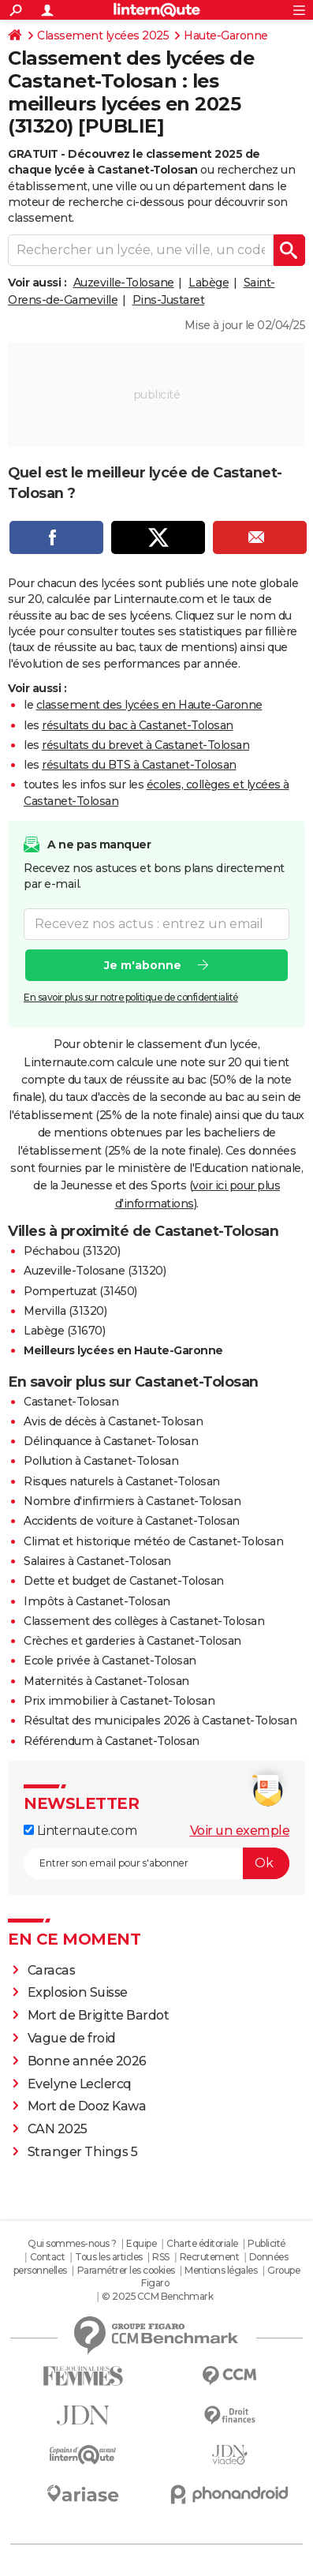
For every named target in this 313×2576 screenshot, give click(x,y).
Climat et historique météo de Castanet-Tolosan (153, 1541)
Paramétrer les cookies (126, 2270)
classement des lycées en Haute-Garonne (149, 705)
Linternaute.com (80, 1830)
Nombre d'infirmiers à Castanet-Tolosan (132, 1501)
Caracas (52, 1970)
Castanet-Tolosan (71, 1402)
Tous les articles (109, 2257)
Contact (47, 2257)
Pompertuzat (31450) (80, 1291)
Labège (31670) (64, 1331)
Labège (208, 282)
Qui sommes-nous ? (72, 2243)
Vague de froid (72, 2038)
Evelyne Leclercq (80, 2083)
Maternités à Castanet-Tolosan (106, 1681)
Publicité (266, 2243)
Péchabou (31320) (72, 1251)
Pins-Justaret (168, 300)
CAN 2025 (58, 2128)
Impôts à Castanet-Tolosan (97, 1601)
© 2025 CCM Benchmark (157, 2296)
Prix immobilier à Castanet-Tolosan (119, 1701)
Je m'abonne (142, 965)
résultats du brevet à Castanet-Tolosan (145, 745)
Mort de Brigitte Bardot (99, 2015)
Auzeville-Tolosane (123, 282)
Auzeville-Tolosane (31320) (95, 1271)
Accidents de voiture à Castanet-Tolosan (132, 1521)
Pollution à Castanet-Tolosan (101, 1461)
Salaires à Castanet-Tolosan (97, 1561)
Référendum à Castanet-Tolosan (111, 1741)
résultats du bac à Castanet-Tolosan (137, 725)
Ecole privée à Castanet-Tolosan (110, 1660)
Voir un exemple (240, 1830)
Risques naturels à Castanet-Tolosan (122, 1481)
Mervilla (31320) (65, 1311)
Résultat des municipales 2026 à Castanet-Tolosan (160, 1720)
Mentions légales (220, 2270)
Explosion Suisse (78, 1992)
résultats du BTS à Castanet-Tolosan (139, 765)
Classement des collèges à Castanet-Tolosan (144, 1621)
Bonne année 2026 (87, 2061)
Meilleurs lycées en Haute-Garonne (123, 1350)
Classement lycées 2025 (103, 35)
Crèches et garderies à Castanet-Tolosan (132, 1641)
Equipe (141, 2243)
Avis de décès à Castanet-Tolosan (113, 1421)
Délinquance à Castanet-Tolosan (111, 1441)
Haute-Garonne (226, 35)
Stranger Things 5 (83, 2151)
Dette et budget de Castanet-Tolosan (124, 1581)
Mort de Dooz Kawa (87, 2106)
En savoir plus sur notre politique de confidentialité (131, 997)
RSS (161, 2257)
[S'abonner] (156, 1863)
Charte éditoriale (202, 2243)
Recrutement (210, 2257)
